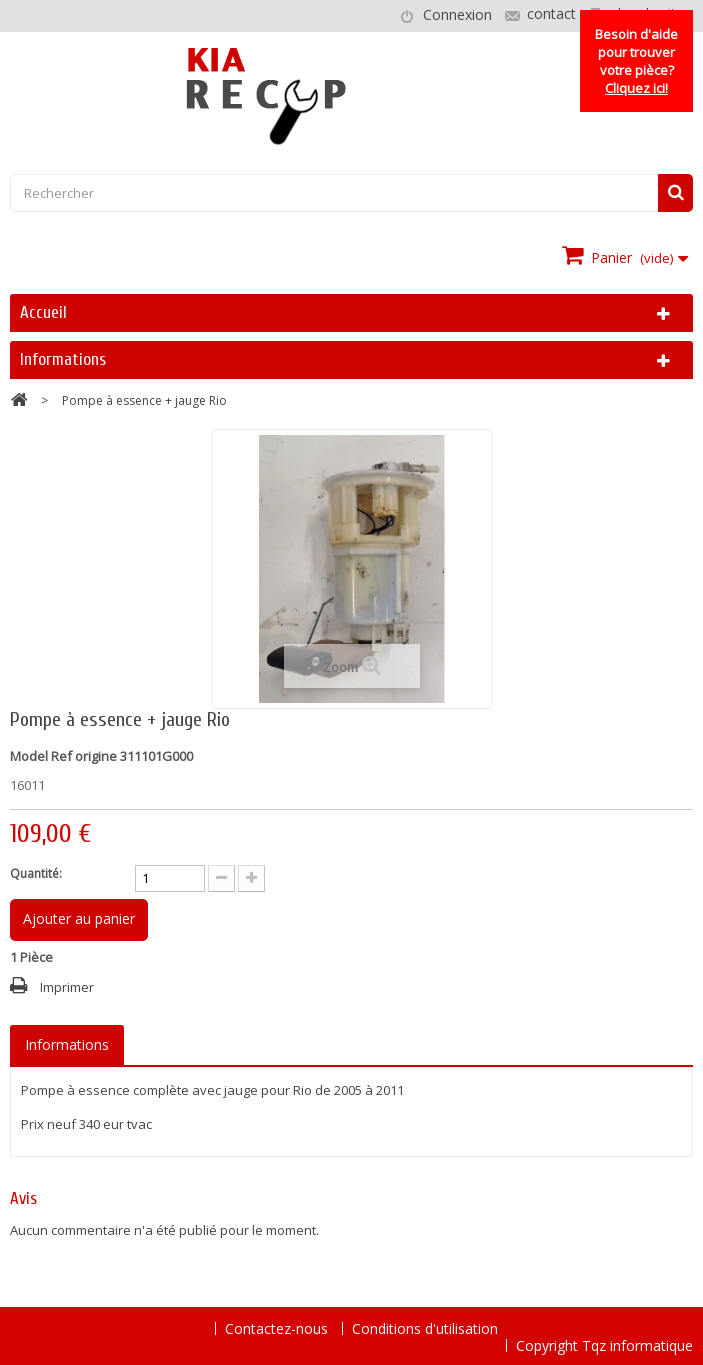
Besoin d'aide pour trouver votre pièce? (636, 61)
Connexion (457, 14)
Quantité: (36, 873)
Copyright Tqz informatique (604, 1345)
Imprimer (67, 987)
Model (29, 756)
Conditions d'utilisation (425, 1328)
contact (551, 13)
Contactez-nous (278, 1328)
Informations (63, 359)
